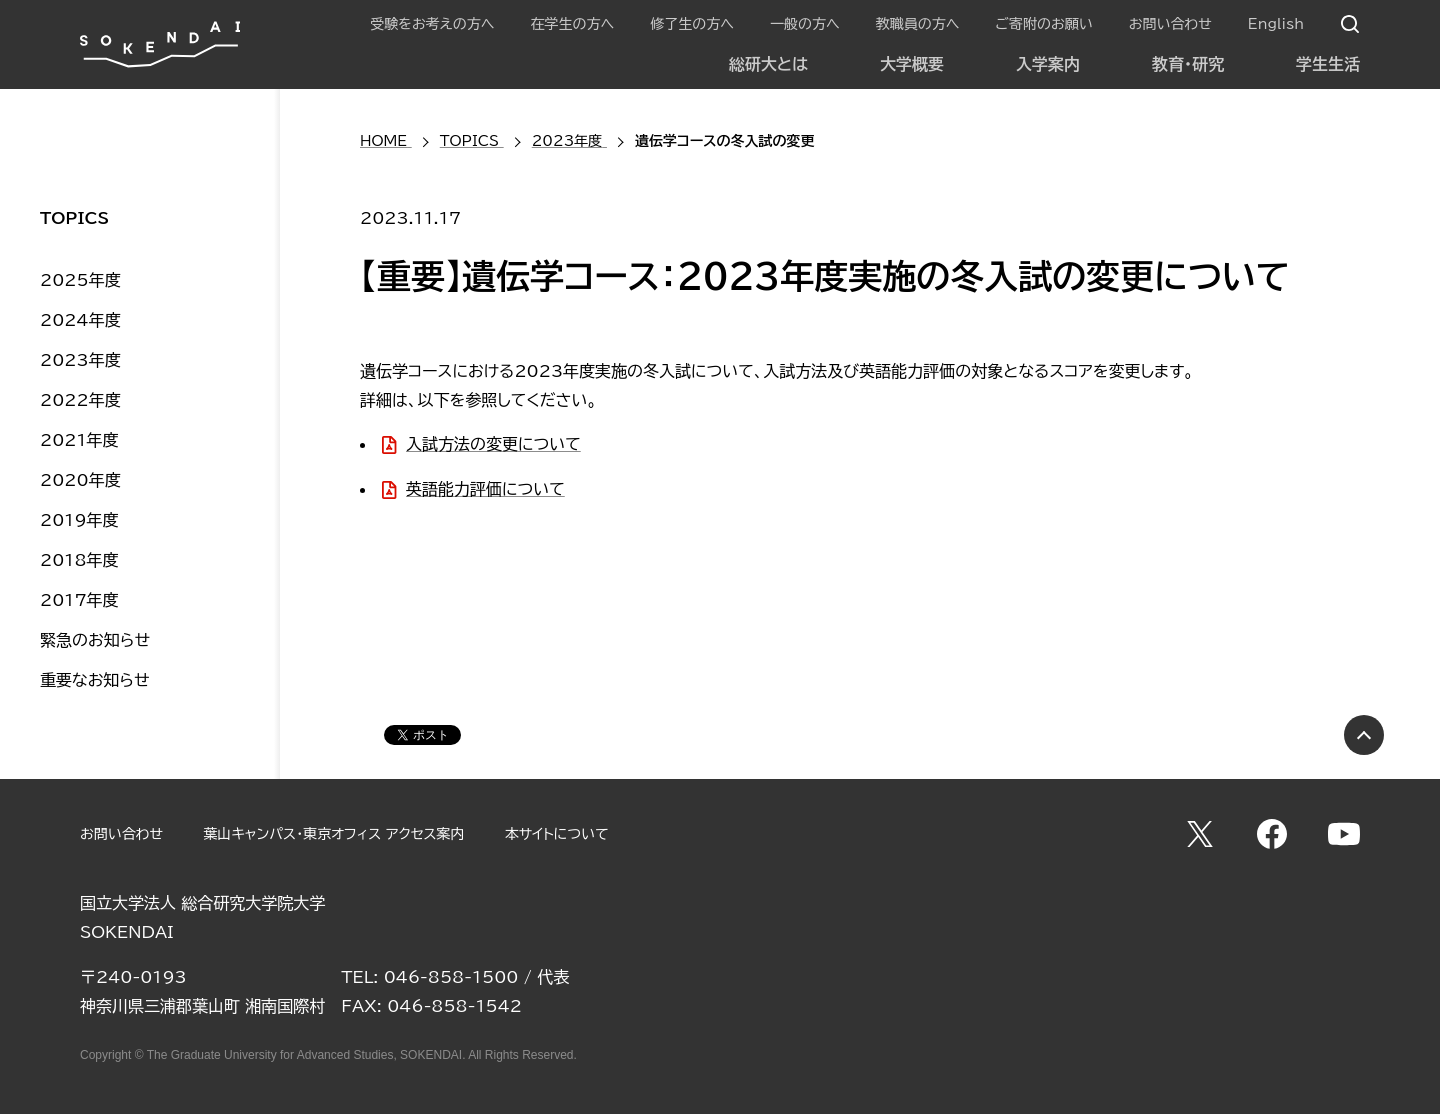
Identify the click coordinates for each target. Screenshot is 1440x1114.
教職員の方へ (918, 24)
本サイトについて (557, 834)
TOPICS (74, 218)
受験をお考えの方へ (432, 24)
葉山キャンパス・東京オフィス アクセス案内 (333, 834)
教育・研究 (1188, 64)
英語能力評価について (485, 489)
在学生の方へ (572, 24)
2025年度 (80, 280)
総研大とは (768, 64)
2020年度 (80, 480)
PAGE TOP (1364, 735)
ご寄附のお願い (1043, 24)
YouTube (1344, 834)
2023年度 (80, 360)
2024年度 (80, 320)
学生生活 (1328, 64)
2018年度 (79, 560)
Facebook (1272, 834)
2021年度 (79, 440)
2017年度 (79, 600)
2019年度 (79, 520)
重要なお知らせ (95, 680)
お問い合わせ (1170, 24)
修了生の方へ (692, 24)
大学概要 (912, 64)
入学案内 (1048, 64)
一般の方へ (805, 24)
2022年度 (80, 400)
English (1276, 24)
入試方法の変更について (493, 444)
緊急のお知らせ (95, 640)
